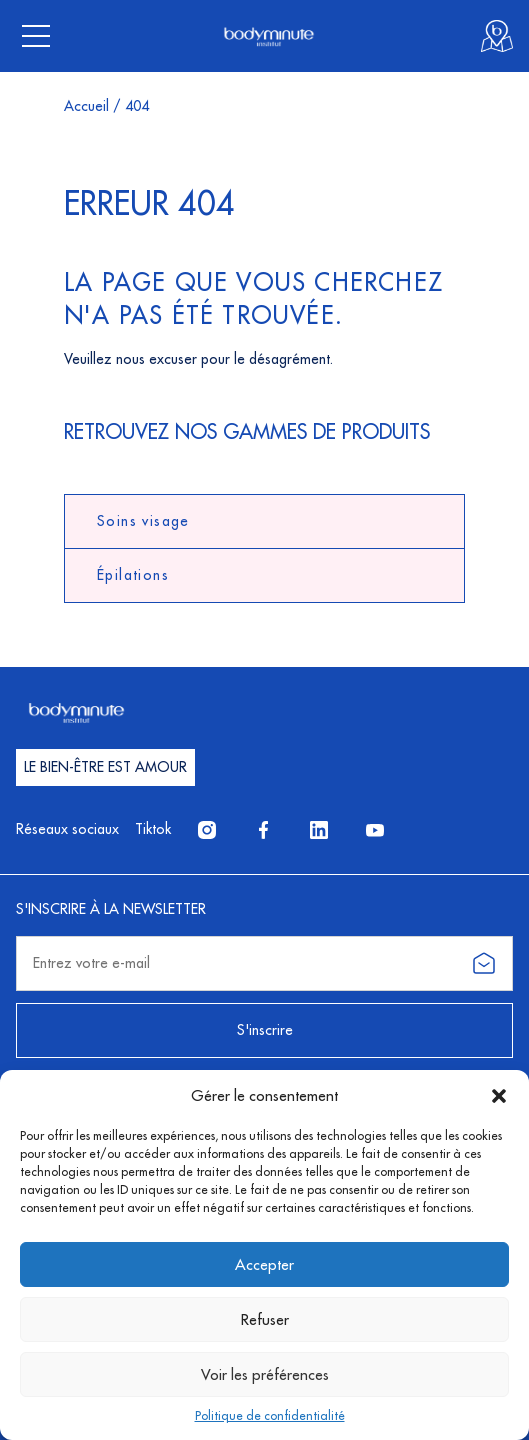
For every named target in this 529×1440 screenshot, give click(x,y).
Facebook (271, 830)
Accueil (86, 106)
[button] (499, 1096)
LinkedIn (327, 830)
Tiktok (153, 829)
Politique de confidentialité (270, 1415)
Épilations (133, 575)
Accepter (264, 1264)
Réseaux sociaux (67, 829)
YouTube (383, 830)
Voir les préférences (265, 1374)
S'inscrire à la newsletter (111, 909)
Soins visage (143, 521)
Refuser (265, 1319)
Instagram (215, 830)
